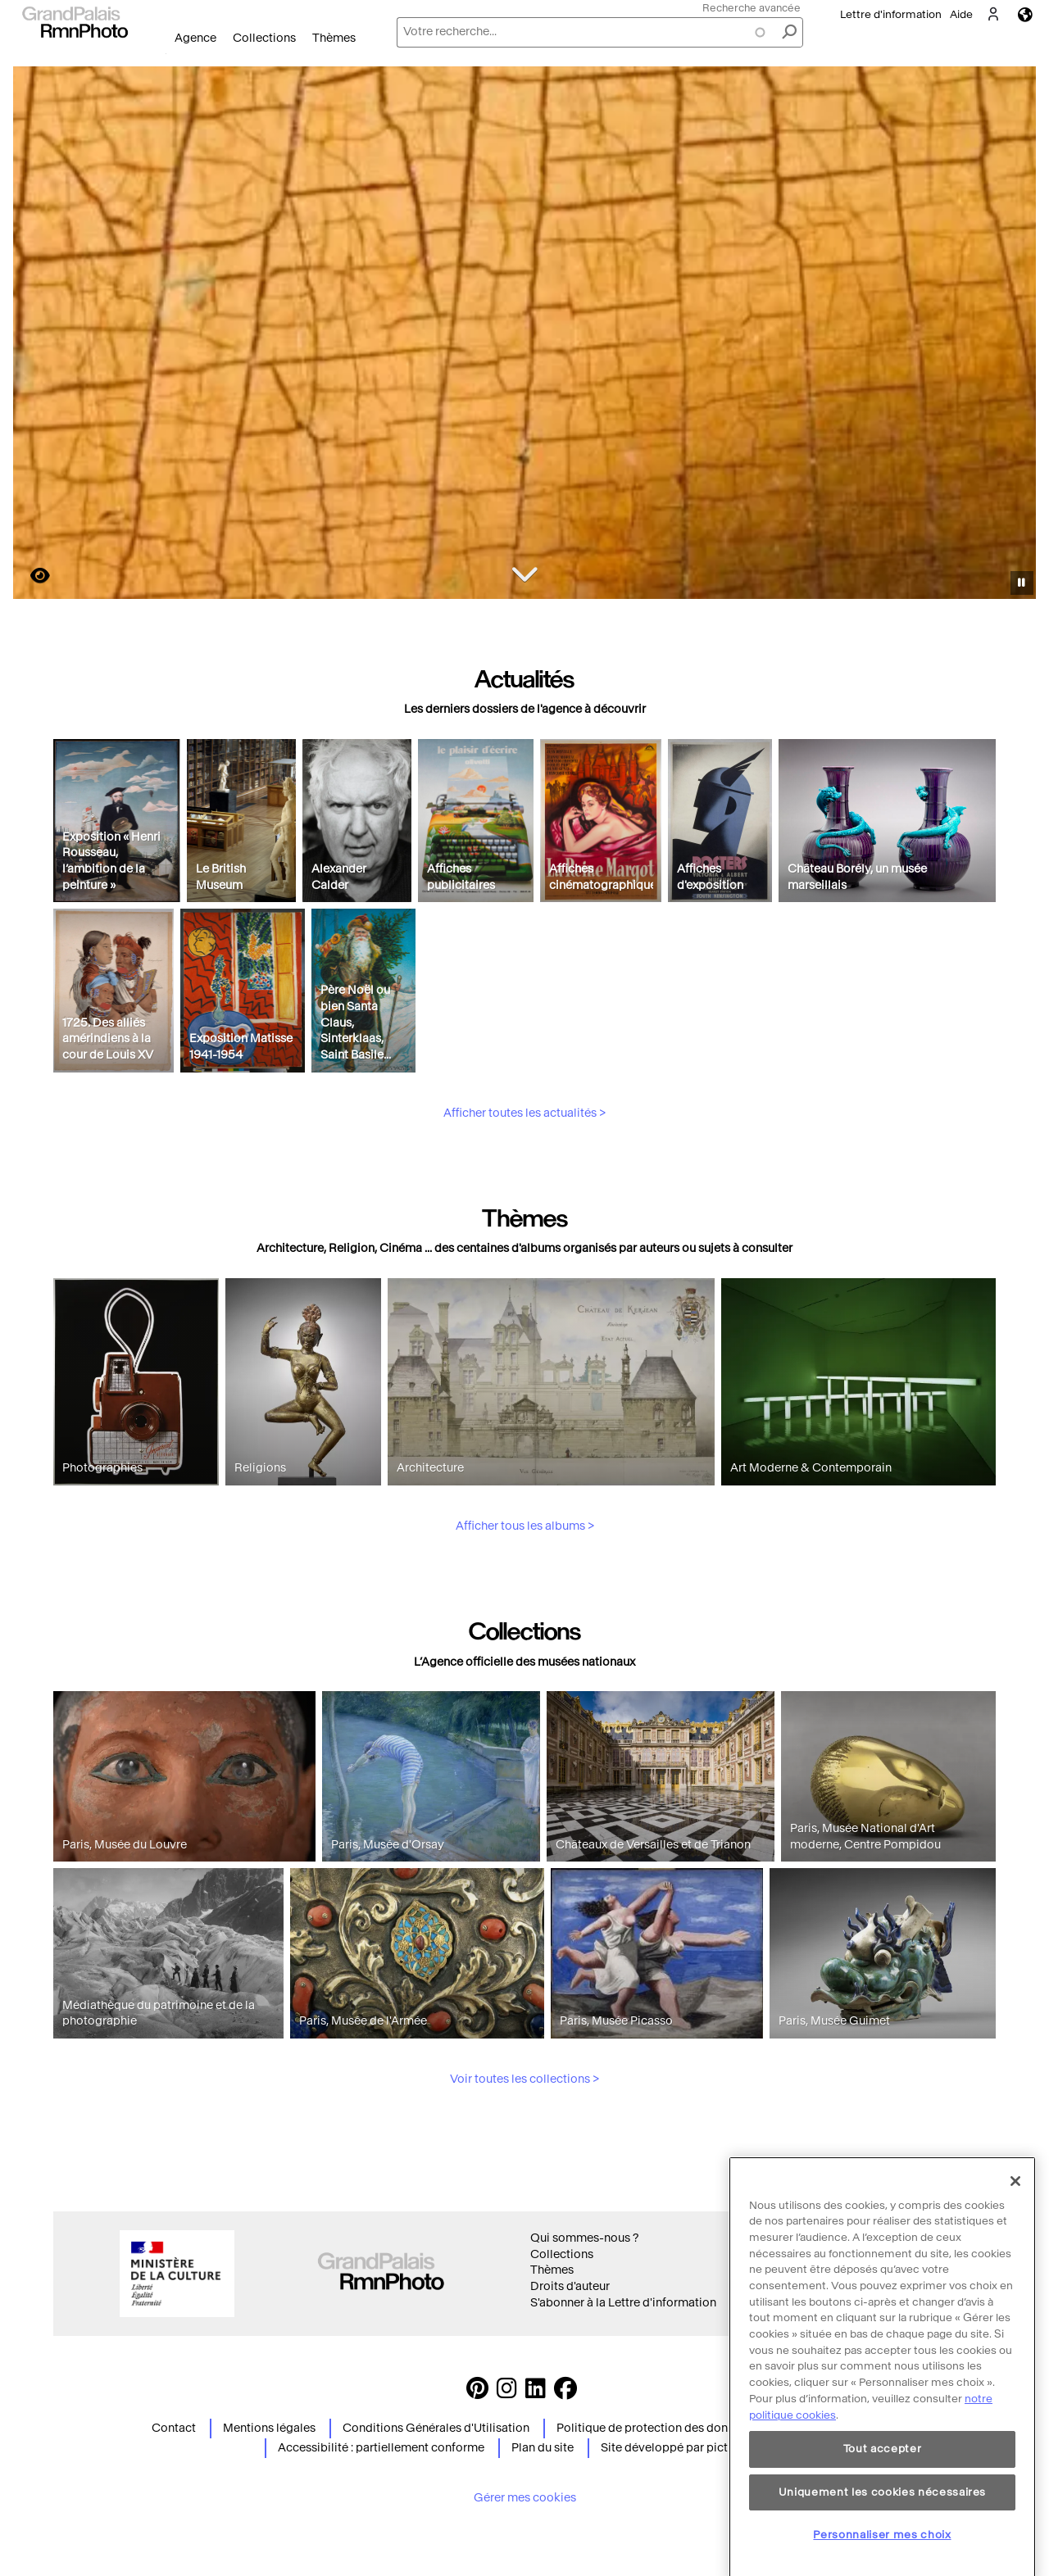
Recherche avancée (751, 7)
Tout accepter (882, 2531)
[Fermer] (1015, 2263)
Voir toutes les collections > (524, 2155)
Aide (961, 14)
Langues (1025, 14)
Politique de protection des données (654, 2428)
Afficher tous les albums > (525, 1602)
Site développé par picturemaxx (687, 2448)
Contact (174, 2428)
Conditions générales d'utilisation (853, 2238)
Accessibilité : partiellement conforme (381, 2448)
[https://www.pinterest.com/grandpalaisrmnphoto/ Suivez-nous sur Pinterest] (477, 2393)
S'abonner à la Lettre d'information (623, 2303)
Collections (264, 38)
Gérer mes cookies (525, 2498)
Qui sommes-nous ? (584, 2238)
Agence (195, 38)
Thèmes (334, 38)
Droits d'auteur (570, 2286)
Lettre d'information (891, 14)
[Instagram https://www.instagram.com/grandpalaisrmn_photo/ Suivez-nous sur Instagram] (507, 2393)
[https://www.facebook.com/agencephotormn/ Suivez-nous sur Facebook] (565, 2393)
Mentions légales (269, 2428)
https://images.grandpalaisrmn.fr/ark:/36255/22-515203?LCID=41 (30, 575)
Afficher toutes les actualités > (524, 1188)
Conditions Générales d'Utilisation (436, 2428)
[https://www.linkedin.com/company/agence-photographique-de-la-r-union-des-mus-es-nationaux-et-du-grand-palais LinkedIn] (535, 2393)
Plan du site (542, 2448)
